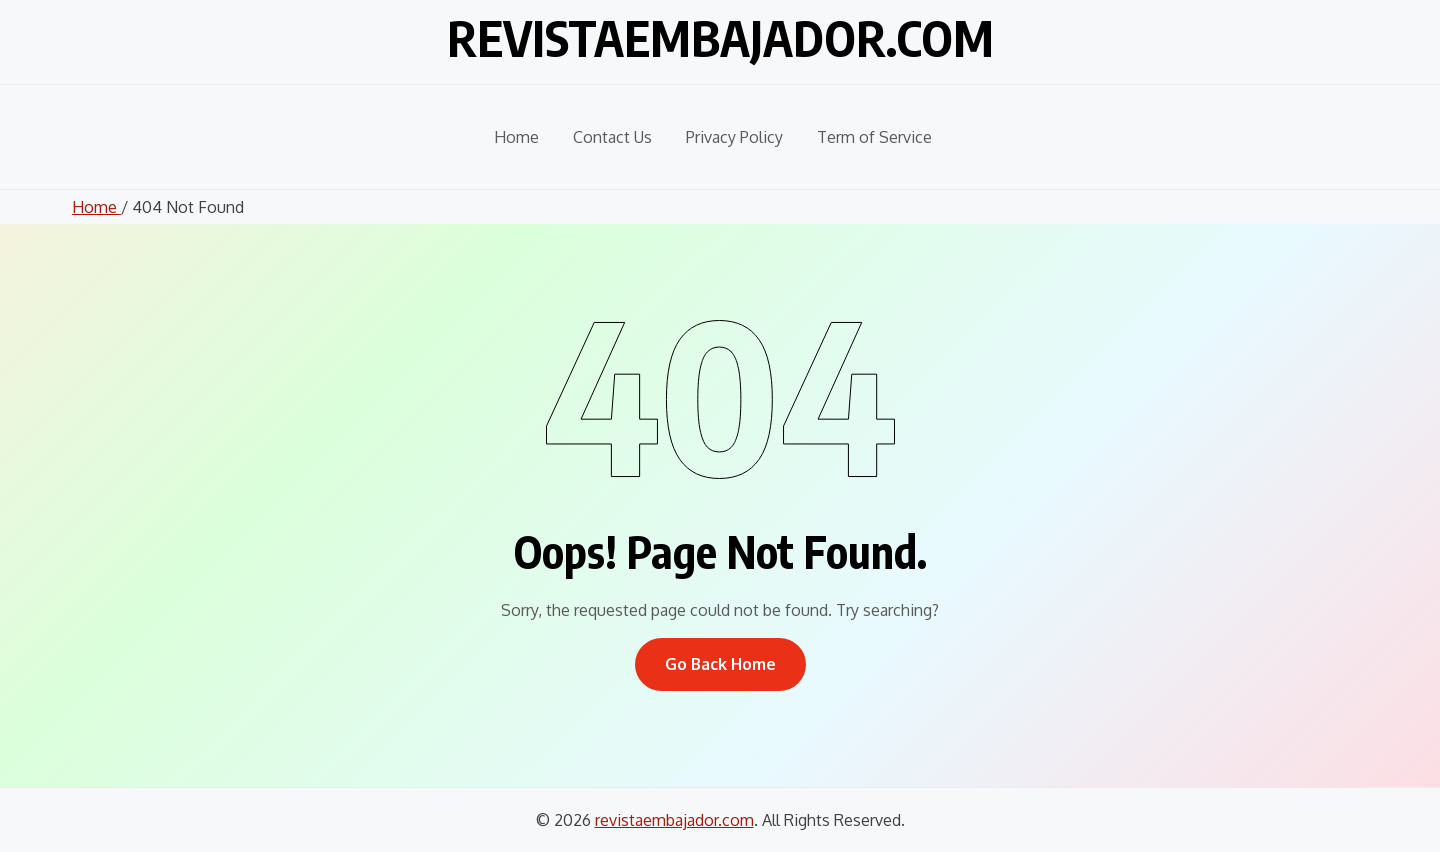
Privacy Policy (734, 137)
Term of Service (874, 137)
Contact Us (612, 137)
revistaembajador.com (720, 38)
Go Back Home (720, 664)
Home (516, 137)
